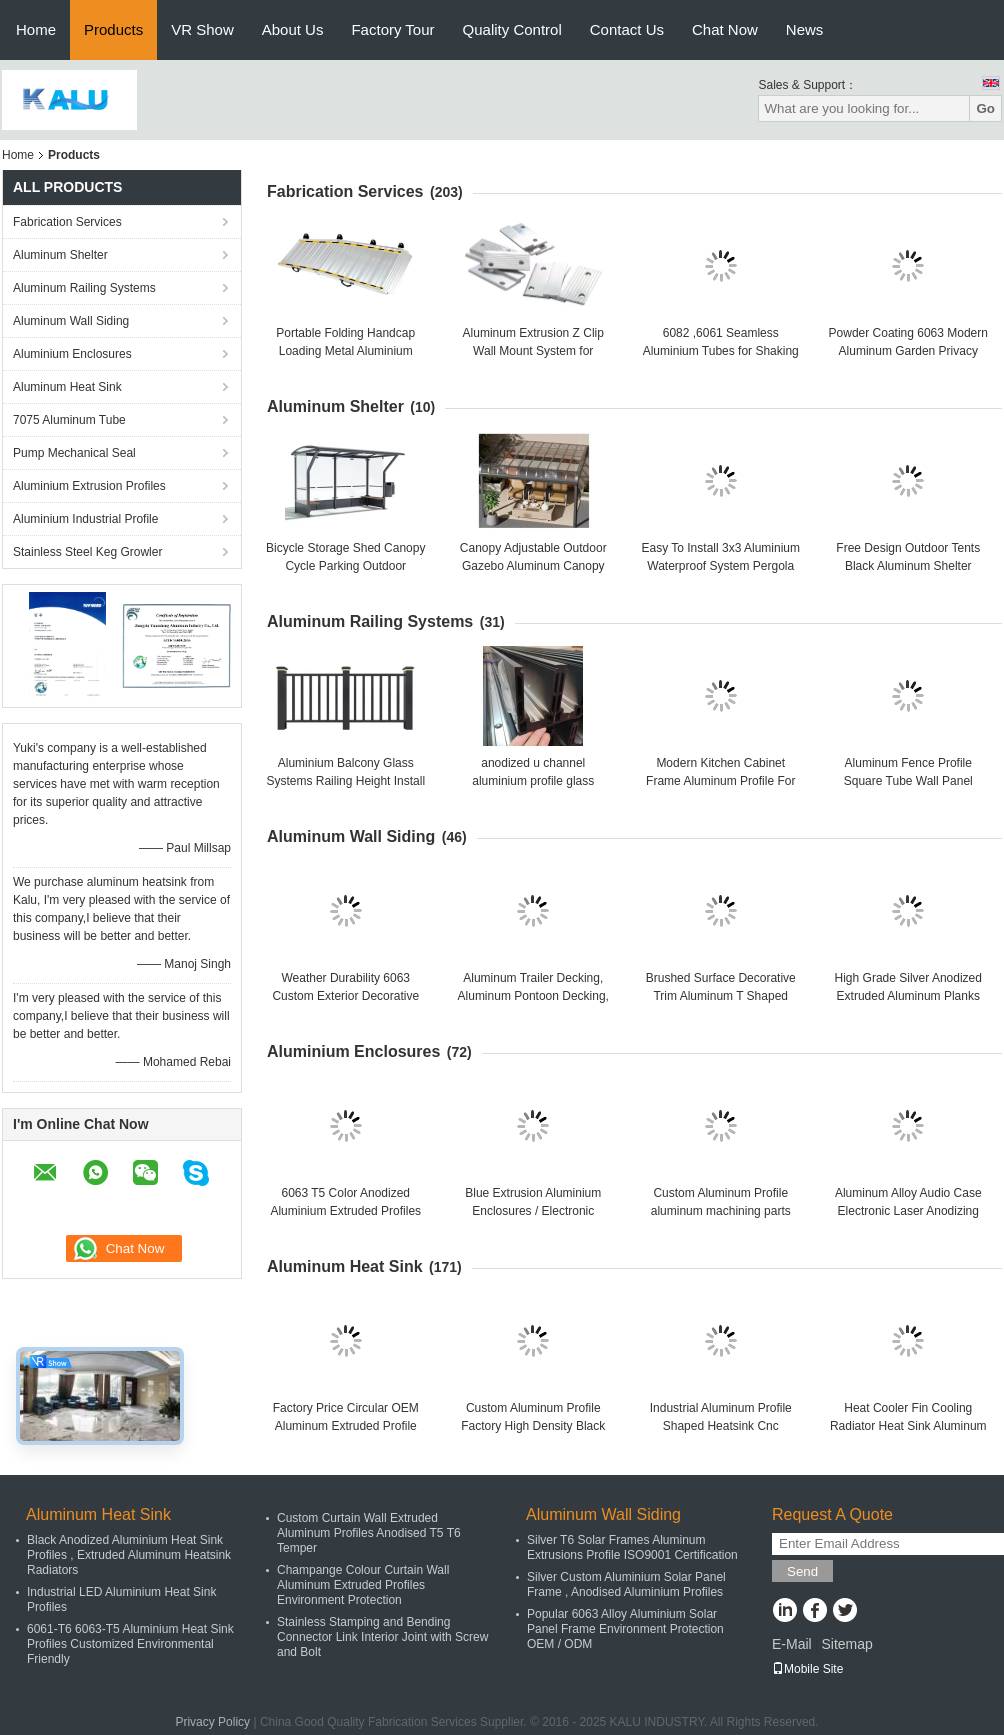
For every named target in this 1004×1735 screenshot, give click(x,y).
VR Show (202, 29)
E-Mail (792, 1644)
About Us (293, 29)
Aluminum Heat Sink (67, 387)
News (805, 29)
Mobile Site (807, 1669)
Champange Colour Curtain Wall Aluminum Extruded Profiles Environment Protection (363, 1585)
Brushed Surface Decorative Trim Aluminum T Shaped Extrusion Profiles (721, 996)
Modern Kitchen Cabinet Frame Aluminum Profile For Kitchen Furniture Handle (720, 781)
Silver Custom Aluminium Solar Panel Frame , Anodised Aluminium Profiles (626, 1584)
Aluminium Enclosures (72, 354)
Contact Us (627, 29)
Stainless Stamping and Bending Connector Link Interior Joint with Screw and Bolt (382, 1637)
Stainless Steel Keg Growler (87, 552)
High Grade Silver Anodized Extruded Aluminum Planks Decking (908, 996)
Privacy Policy (212, 1722)
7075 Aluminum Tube (69, 420)
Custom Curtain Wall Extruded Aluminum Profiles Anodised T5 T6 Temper (369, 1533)
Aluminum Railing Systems (84, 288)
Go (985, 108)
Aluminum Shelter (60, 255)
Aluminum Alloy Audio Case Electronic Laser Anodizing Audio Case (908, 1211)
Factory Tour (392, 29)
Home (36, 29)
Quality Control (512, 29)
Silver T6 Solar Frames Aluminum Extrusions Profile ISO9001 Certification (632, 1547)
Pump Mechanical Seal (74, 453)
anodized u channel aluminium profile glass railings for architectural (533, 781)
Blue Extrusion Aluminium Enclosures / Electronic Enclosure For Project (533, 1211)
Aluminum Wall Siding (71, 321)
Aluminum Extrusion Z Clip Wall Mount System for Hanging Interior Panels (533, 351)
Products (113, 29)
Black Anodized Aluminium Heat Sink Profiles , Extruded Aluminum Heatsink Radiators (129, 1555)
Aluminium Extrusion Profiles (89, 486)
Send (802, 1571)
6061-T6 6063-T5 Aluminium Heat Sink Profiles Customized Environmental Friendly (130, 1644)
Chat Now (725, 29)
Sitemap (846, 1644)
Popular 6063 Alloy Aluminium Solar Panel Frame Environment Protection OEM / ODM (625, 1629)
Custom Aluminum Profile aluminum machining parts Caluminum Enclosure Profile (720, 1211)
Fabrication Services (67, 222)
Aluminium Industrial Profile (85, 519)
